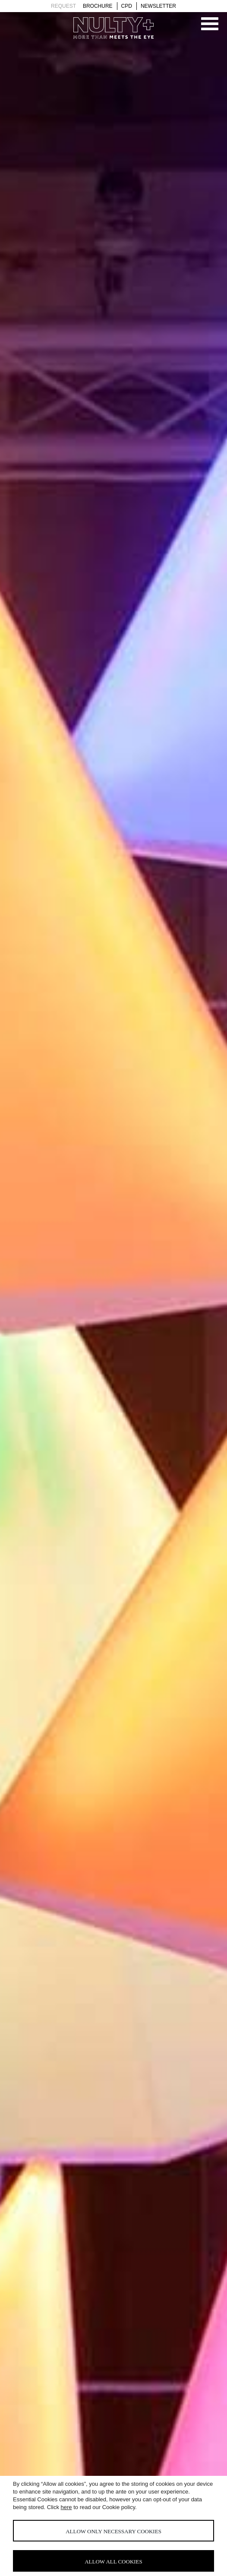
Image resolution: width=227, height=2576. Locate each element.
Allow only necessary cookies (113, 2531)
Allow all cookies (113, 2561)
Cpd (126, 6)
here (66, 2507)
